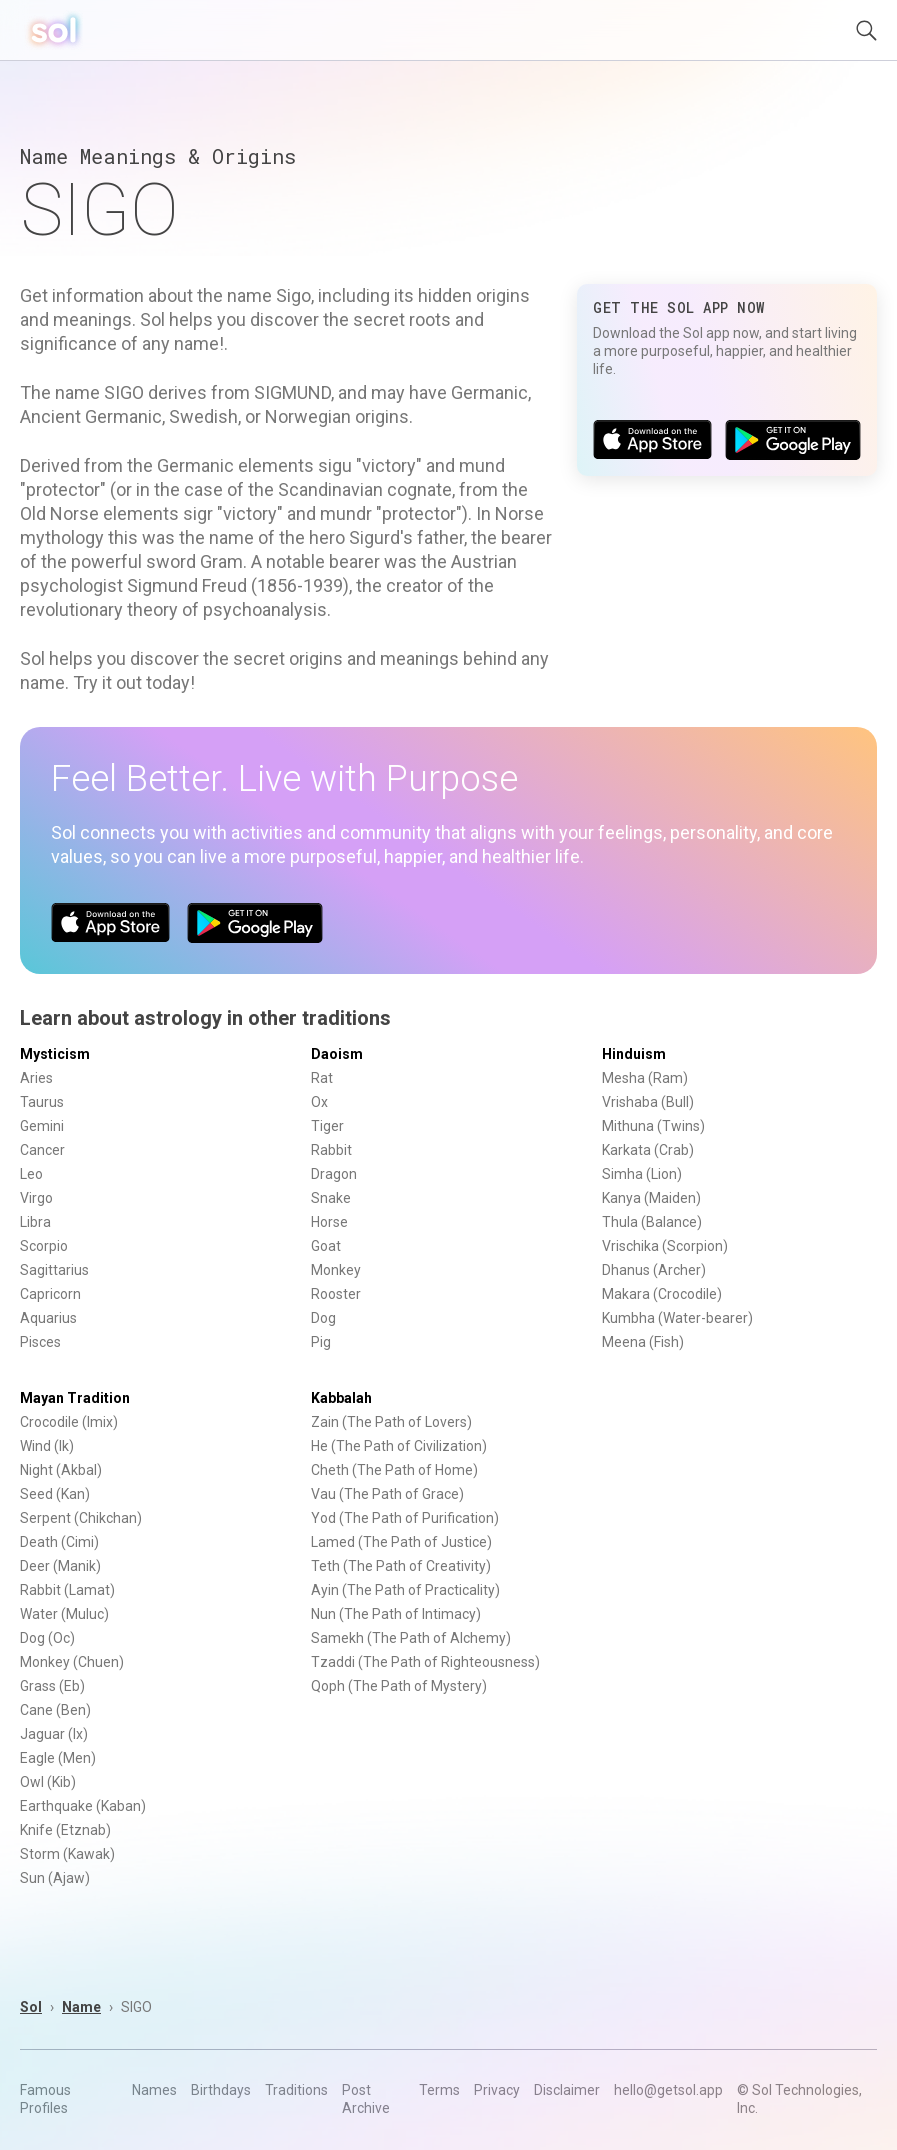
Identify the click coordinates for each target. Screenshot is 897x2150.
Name (81, 2007)
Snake (331, 1198)
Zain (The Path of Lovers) (391, 1422)
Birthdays (221, 2090)
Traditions (296, 2090)
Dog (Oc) (47, 1638)
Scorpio (44, 1246)
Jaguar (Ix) (54, 1734)
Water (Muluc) (64, 1614)
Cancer (42, 1150)
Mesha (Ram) (645, 1078)
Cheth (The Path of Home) (394, 1470)
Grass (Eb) (52, 1686)
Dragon (334, 1174)
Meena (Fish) (643, 1342)
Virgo (36, 1198)
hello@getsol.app (668, 2090)
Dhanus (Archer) (654, 1270)
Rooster (336, 1294)
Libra (35, 1222)
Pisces (40, 1342)
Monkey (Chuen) (72, 1662)
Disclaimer (567, 2090)
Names (154, 2090)
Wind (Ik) (47, 1446)
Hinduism (634, 1054)
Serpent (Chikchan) (81, 1518)
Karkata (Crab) (648, 1150)
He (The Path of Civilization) (399, 1446)
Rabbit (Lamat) (67, 1590)
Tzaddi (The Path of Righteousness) (425, 1662)
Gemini (42, 1126)
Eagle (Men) (58, 1758)
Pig (321, 1342)
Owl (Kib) (48, 1782)
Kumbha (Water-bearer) (677, 1318)
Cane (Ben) (55, 1710)
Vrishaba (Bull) (648, 1102)
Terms (439, 2090)
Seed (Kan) (55, 1494)
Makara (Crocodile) (662, 1294)
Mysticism (55, 1054)
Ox (319, 1102)
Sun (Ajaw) (55, 1878)
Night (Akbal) (61, 1470)
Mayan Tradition (75, 1398)
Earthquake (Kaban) (83, 1806)
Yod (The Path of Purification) (405, 1518)
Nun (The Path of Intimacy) (396, 1614)
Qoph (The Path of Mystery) (399, 1686)
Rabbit (331, 1150)
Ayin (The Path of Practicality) (405, 1590)
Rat (322, 1078)
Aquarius (48, 1318)
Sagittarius (54, 1270)
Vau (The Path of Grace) (387, 1494)
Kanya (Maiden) (651, 1198)
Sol (31, 2007)
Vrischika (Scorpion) (665, 1246)
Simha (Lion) (642, 1174)
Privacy (497, 2090)
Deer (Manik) (60, 1566)
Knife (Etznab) (65, 1830)
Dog (323, 1318)
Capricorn (50, 1294)
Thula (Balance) (652, 1222)
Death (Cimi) (59, 1542)
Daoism (337, 1054)
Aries (36, 1078)
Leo (31, 1174)
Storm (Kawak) (67, 1854)
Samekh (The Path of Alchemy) (411, 1638)
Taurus (42, 1102)
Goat (326, 1246)
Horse (329, 1222)
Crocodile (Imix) (69, 1422)
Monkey (336, 1270)
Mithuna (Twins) (653, 1126)
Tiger (327, 1126)
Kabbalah (341, 1398)
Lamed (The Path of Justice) (401, 1542)
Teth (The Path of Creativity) (401, 1566)
